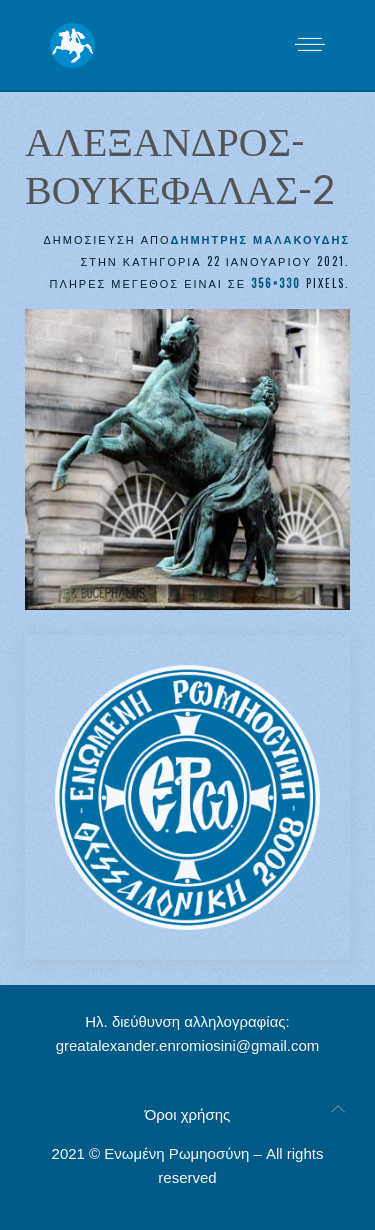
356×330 (276, 283)
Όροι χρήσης (188, 1114)
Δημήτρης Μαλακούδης (260, 239)
